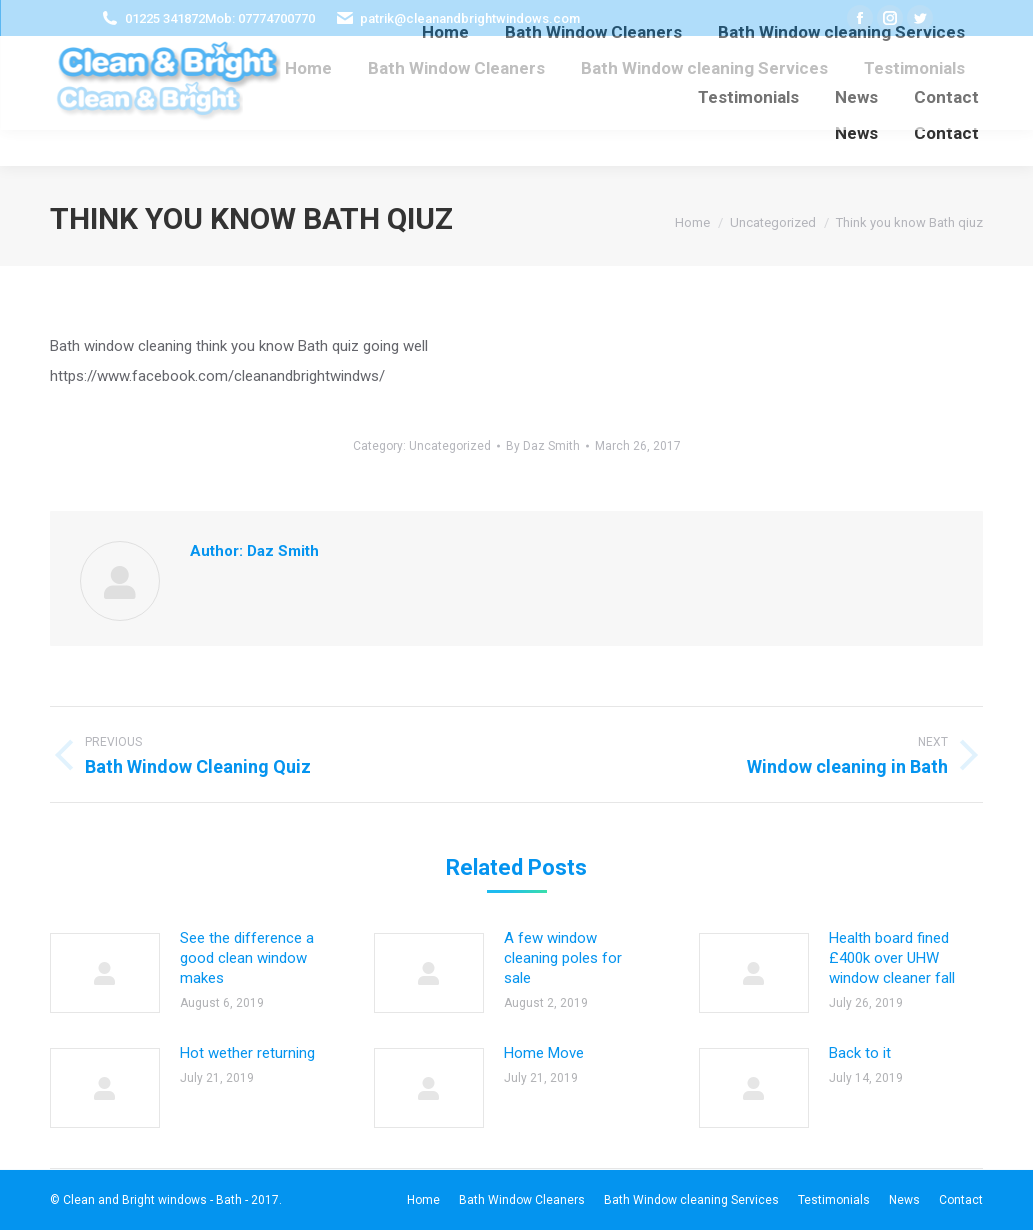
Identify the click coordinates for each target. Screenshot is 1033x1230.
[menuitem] (308, 68)
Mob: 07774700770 (260, 18)
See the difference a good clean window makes (247, 958)
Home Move (544, 1053)
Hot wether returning (247, 1053)
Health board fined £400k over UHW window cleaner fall (892, 958)
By (543, 446)
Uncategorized (450, 446)
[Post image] (105, 973)
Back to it (860, 1053)
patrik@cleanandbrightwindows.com (470, 18)
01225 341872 (165, 18)
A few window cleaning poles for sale (563, 958)
